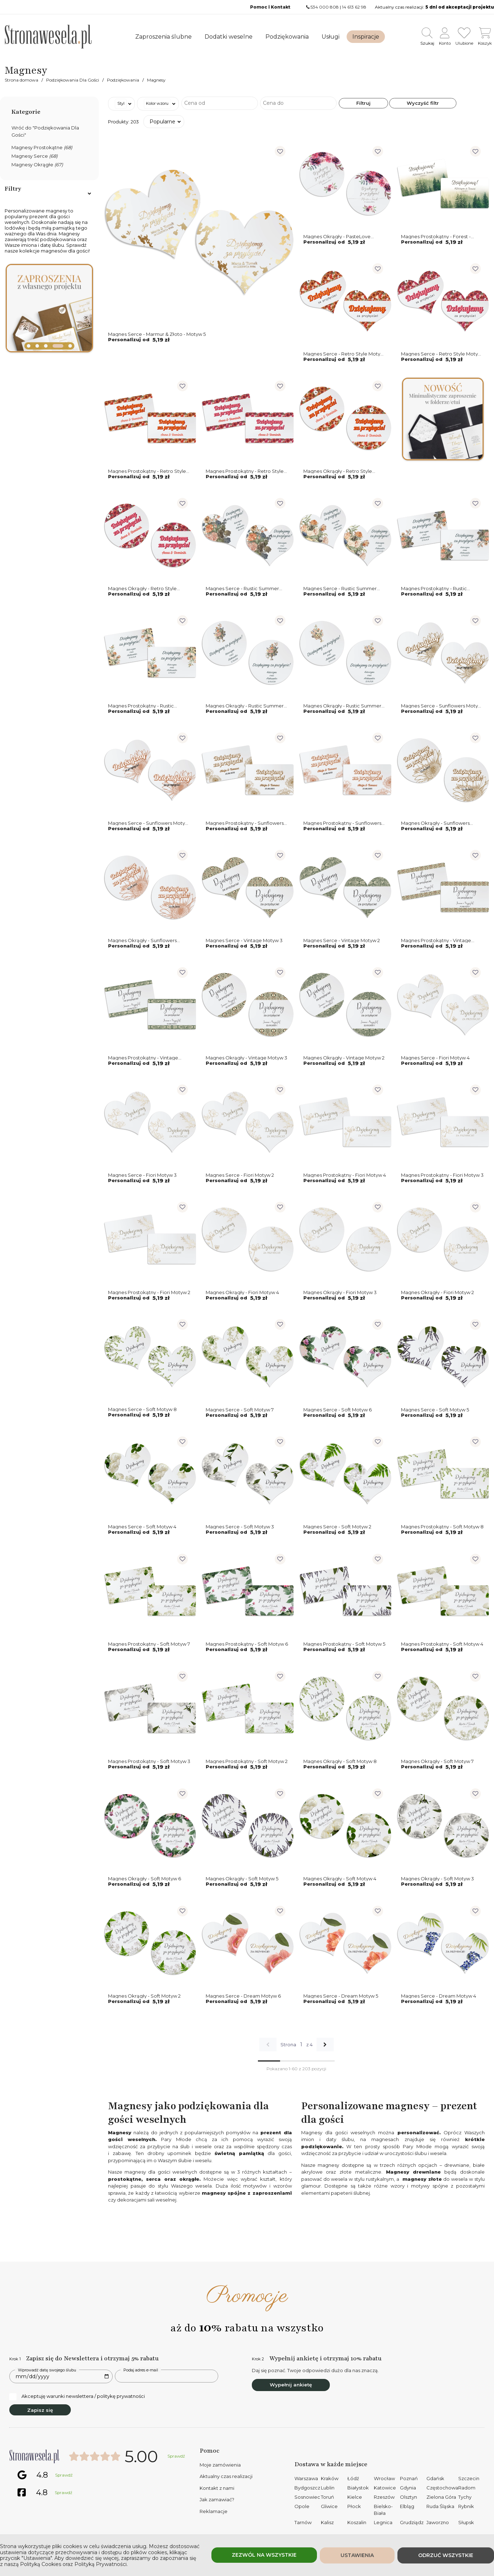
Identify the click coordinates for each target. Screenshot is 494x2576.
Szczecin (468, 2478)
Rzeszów (384, 2497)
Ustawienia (357, 2555)
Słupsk (466, 2522)
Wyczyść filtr (423, 103)
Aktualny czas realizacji (226, 2476)
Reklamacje (214, 2511)
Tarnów (303, 2522)
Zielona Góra (441, 2497)
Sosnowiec (307, 2497)
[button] (28, 345)
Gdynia (408, 2488)
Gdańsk (435, 2478)
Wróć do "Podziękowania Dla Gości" (45, 131)
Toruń (327, 2497)
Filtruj (363, 103)
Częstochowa (442, 2488)
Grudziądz (412, 2522)
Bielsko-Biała (383, 2509)
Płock (354, 2506)
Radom (466, 2488)
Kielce (354, 2497)
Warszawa (306, 2478)
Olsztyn (408, 2497)
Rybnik (466, 2506)
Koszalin (356, 2522)
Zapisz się (40, 2410)
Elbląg (407, 2506)
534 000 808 (324, 7)
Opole (301, 2506)
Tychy (464, 2497)
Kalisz (327, 2522)
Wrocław (384, 2478)
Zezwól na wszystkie (264, 2555)
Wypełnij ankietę (291, 2385)
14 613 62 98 (354, 7)
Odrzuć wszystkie (445, 2555)
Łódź (353, 2478)
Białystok (358, 2488)
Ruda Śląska (440, 2506)
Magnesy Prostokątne (41, 147)
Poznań (409, 2478)
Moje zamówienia (220, 2465)
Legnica (383, 2522)
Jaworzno (437, 2522)
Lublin (327, 2488)
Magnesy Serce (34, 156)
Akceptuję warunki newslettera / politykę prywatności (77, 2396)
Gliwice (329, 2506)
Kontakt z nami (217, 2488)
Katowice (385, 2488)
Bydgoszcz (307, 2488)
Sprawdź (176, 2456)
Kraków (329, 2478)
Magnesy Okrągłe (37, 164)
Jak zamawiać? (217, 2499)
